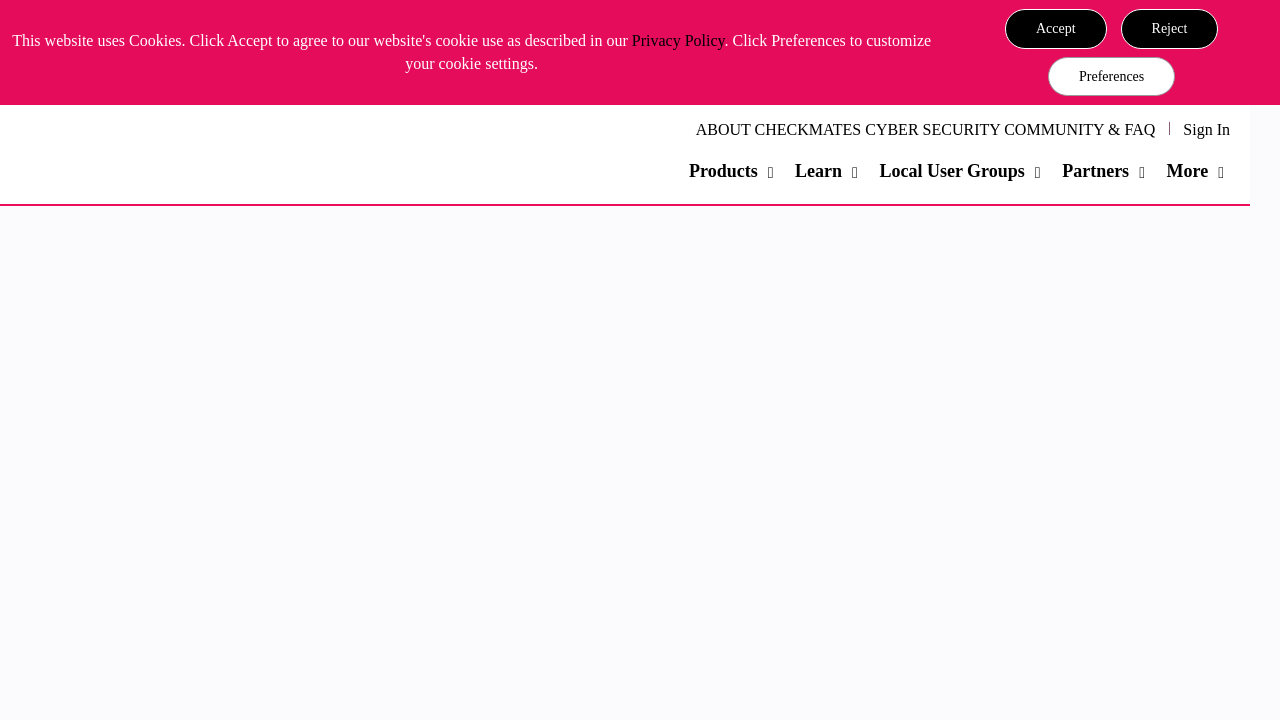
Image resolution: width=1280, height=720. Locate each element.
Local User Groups (951, 171)
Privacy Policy (678, 40)
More (1187, 171)
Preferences (1111, 76)
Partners (1095, 171)
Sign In (1206, 129)
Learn (818, 171)
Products (723, 171)
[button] (1056, 29)
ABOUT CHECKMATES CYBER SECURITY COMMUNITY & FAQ (926, 129)
